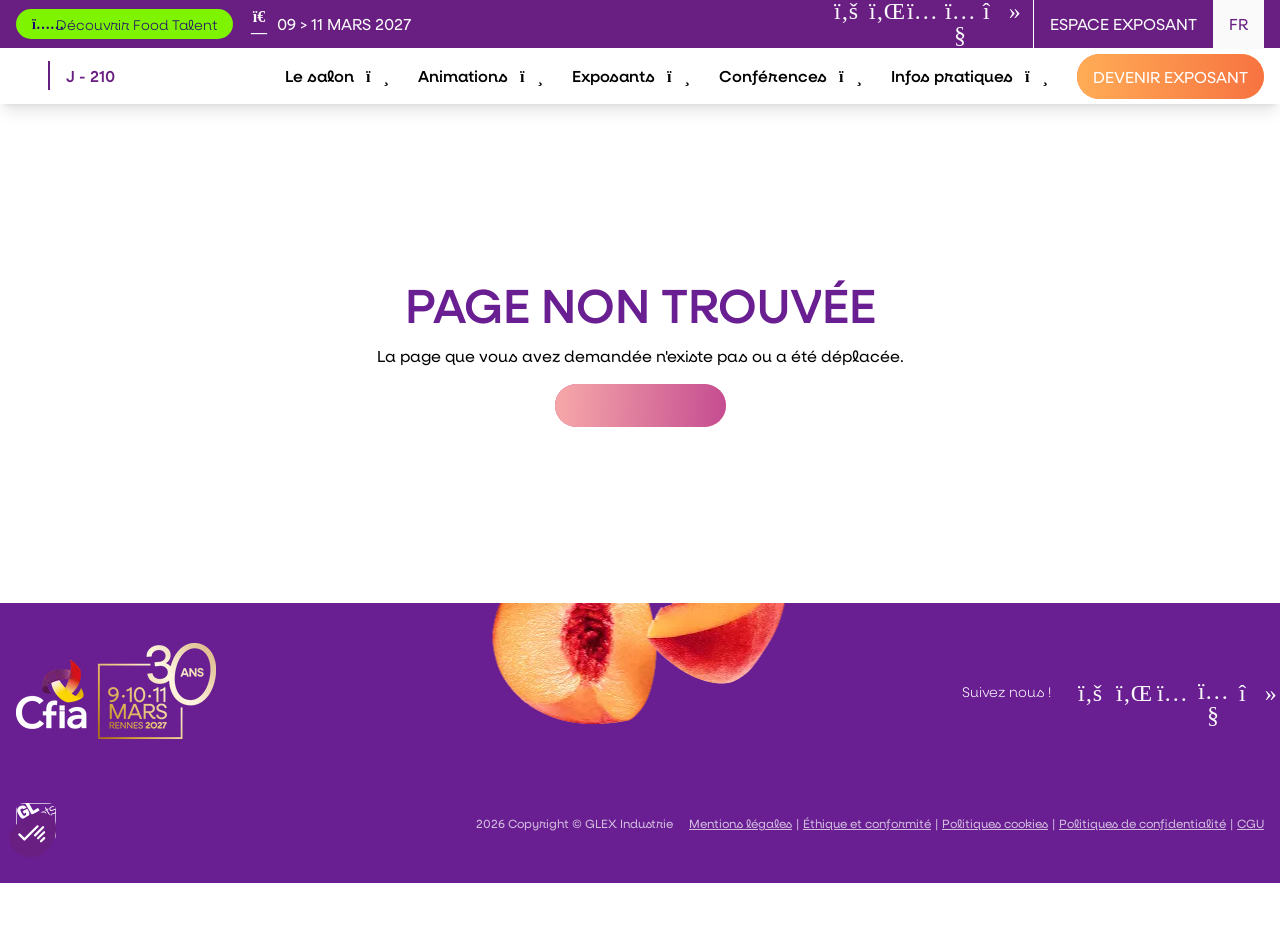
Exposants (633, 97)
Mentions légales (740, 869)
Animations (485, 97)
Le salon (342, 97)
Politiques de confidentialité (1142, 869)
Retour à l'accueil (640, 451)
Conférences (792, 97)
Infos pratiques (969, 97)
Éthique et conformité (867, 869)
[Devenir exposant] (1170, 99)
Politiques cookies (995, 869)
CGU (1250, 869)
